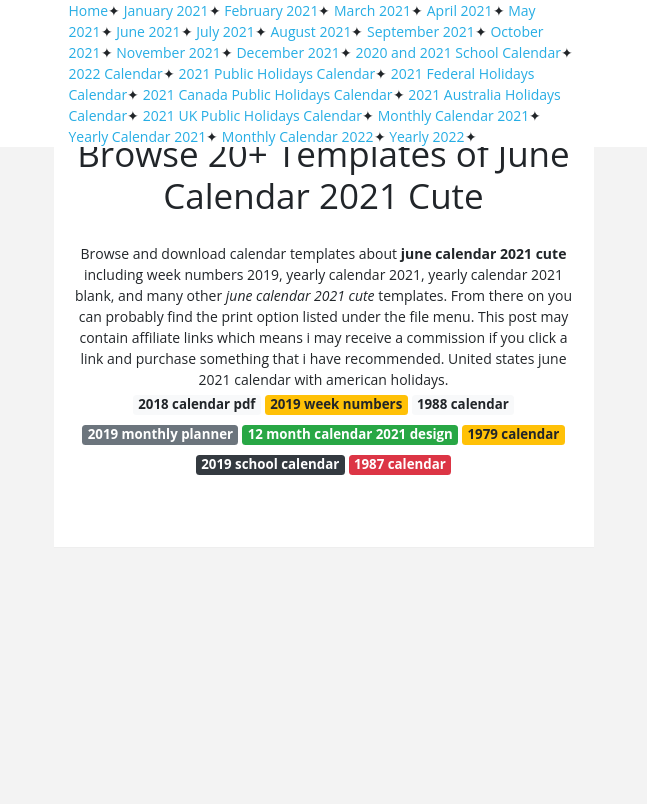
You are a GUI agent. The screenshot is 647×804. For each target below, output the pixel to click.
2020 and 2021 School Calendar (458, 52)
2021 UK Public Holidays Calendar (252, 115)
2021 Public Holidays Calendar (276, 73)
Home (89, 10)
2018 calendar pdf (196, 404)
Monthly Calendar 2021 (454, 115)
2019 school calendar (270, 464)
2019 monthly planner (160, 434)
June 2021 (148, 31)
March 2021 (372, 10)
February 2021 (271, 10)
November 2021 (168, 52)
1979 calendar (513, 434)
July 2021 (225, 31)
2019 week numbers (336, 404)
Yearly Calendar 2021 (138, 136)
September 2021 (421, 31)
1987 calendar (400, 464)
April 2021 (460, 10)
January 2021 (166, 10)
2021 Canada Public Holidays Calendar (268, 94)
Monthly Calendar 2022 (298, 136)
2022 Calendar (116, 73)
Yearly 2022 (426, 136)
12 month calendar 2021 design (350, 434)
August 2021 (310, 31)
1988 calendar (463, 404)
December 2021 (287, 52)
